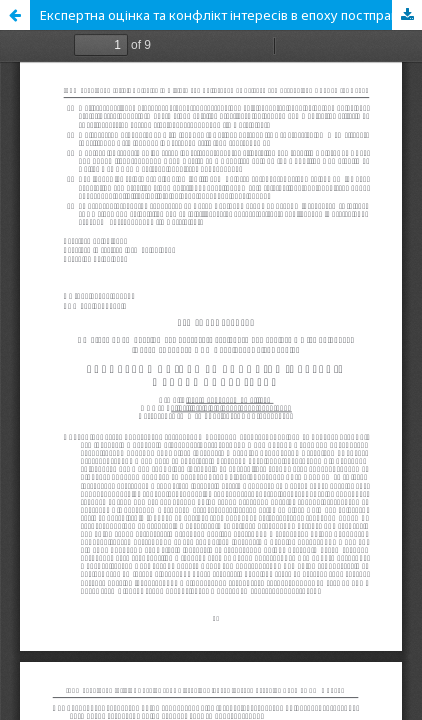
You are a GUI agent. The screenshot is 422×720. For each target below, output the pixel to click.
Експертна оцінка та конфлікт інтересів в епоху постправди (227, 15)
